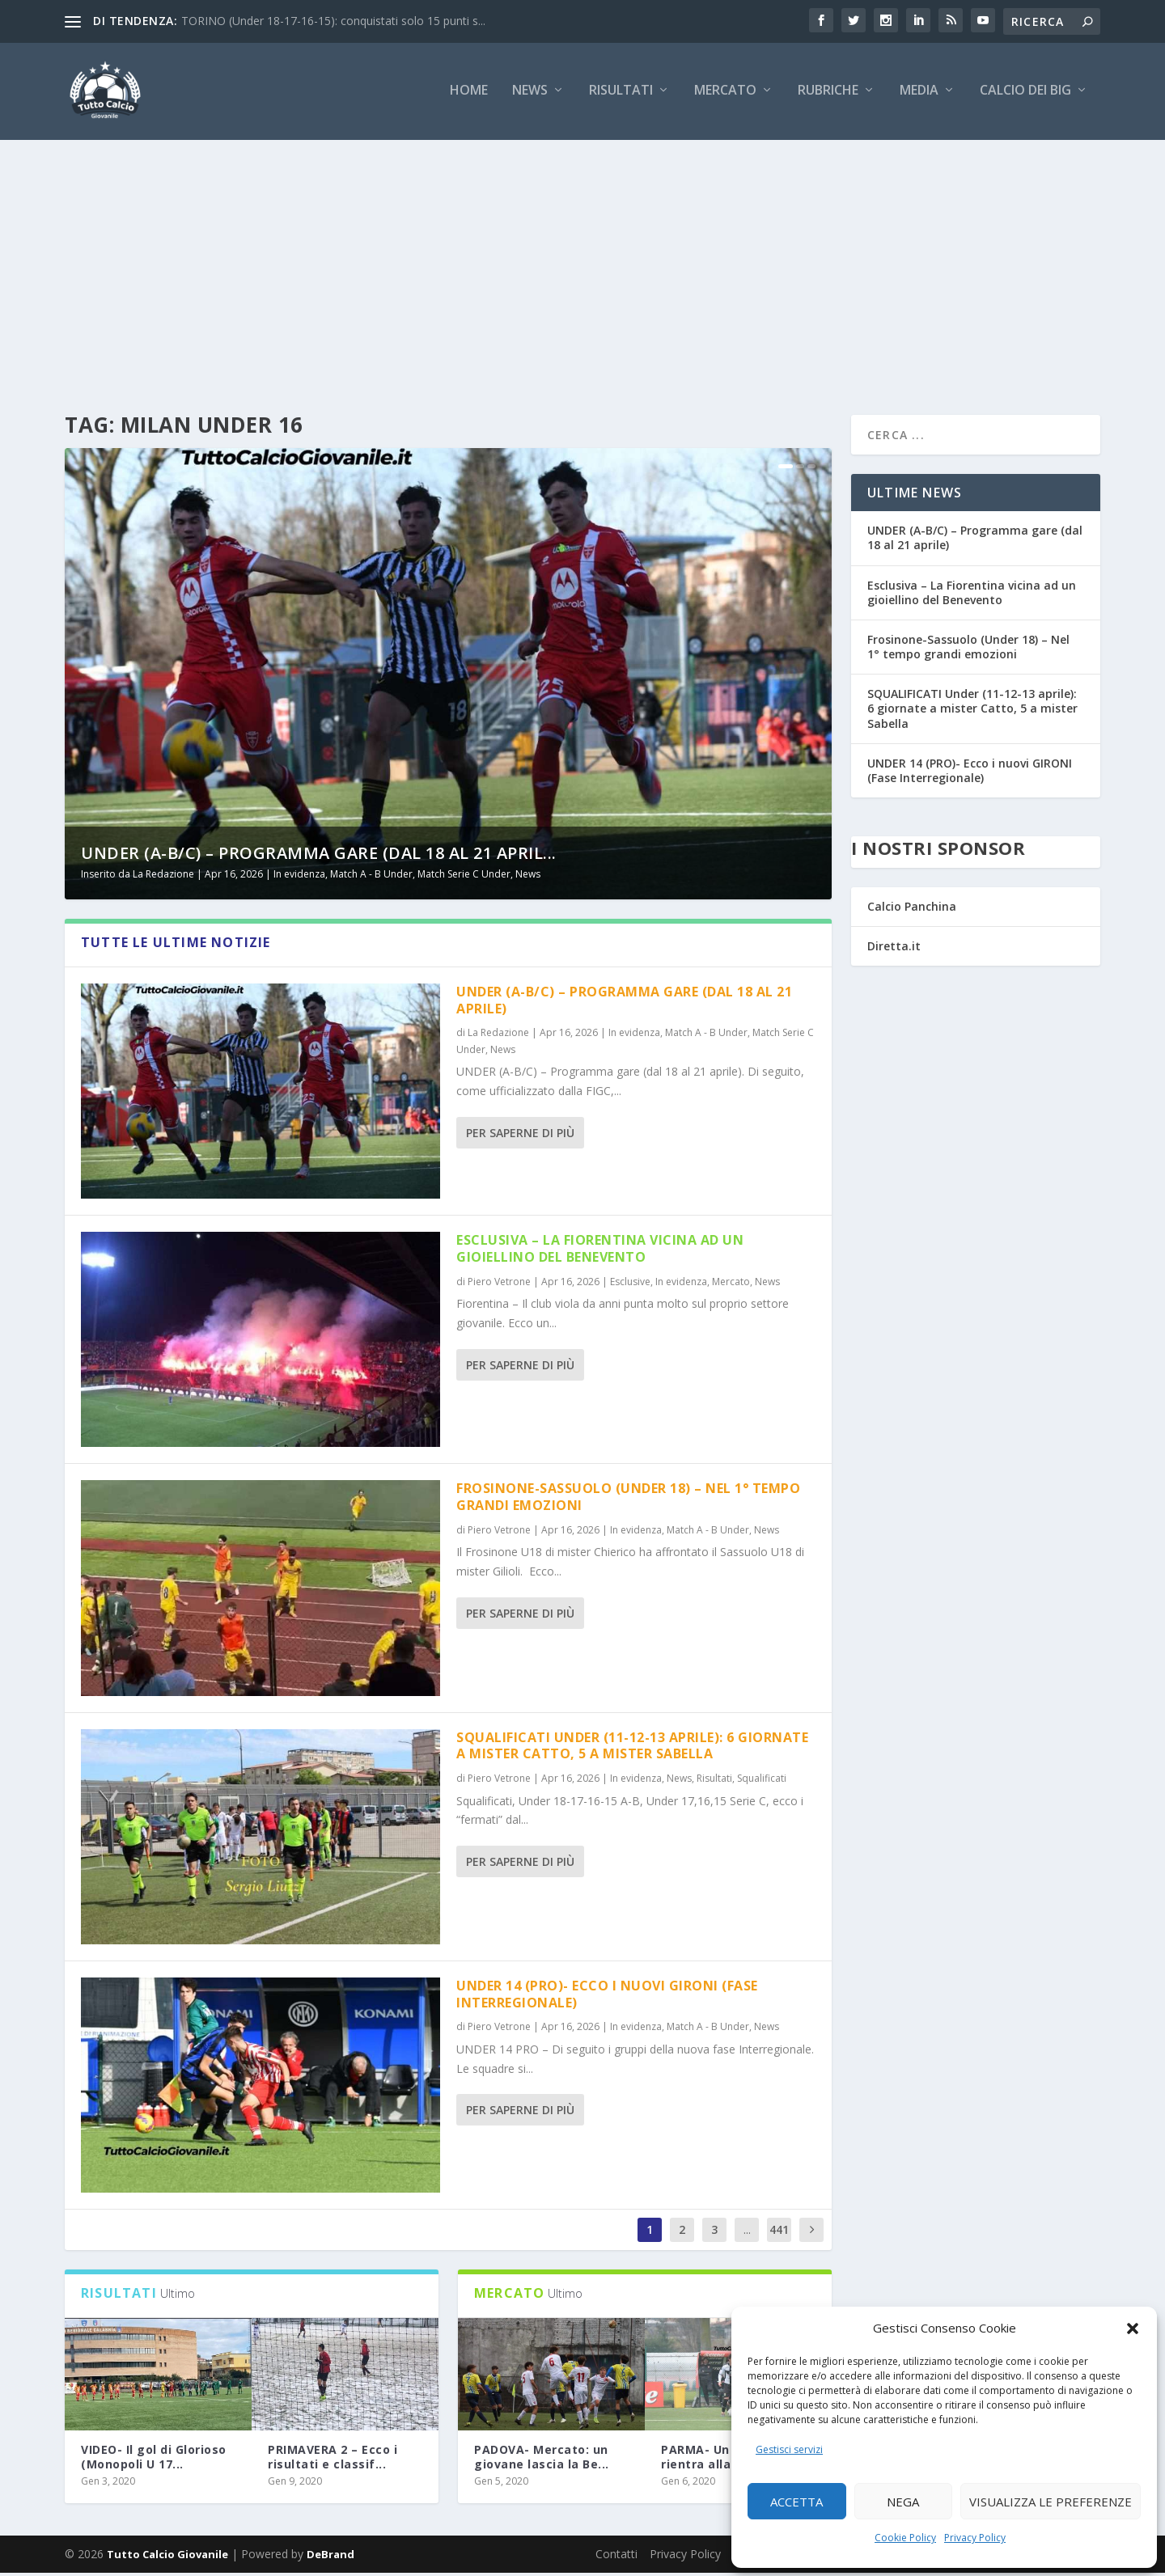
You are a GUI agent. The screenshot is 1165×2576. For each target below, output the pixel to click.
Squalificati (761, 1781)
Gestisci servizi (789, 2449)
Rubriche (828, 94)
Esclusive (630, 1284)
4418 (779, 2245)
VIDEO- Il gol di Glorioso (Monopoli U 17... (154, 2459)
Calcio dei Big (1025, 94)
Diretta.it (894, 949)
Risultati (621, 94)
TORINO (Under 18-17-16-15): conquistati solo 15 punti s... (333, 20)
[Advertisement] (582, 264)
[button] (1133, 2328)
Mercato (725, 94)
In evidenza (299, 877)
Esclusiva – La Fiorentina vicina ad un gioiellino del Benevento (599, 1251)
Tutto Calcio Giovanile (167, 2557)
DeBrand (330, 2557)
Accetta (796, 2502)
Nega (903, 2502)
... (747, 2232)
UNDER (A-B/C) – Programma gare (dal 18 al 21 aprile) (624, 1003)
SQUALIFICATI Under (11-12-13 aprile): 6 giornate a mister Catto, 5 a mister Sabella (632, 1748)
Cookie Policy (905, 2537)
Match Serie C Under (463, 877)
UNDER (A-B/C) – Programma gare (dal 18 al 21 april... (319, 856)
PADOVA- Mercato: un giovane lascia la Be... (541, 2459)
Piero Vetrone (499, 1284)
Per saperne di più (520, 1136)
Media (919, 94)
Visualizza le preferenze (1050, 2502)
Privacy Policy (975, 2537)
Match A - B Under (371, 877)
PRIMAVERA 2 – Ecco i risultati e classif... (332, 2459)
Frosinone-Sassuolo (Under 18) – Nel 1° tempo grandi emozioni (628, 1500)
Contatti (616, 2557)
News (530, 94)
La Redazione (163, 877)
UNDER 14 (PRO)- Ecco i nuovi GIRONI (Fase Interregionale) (607, 1997)
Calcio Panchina (911, 909)
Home (469, 94)
